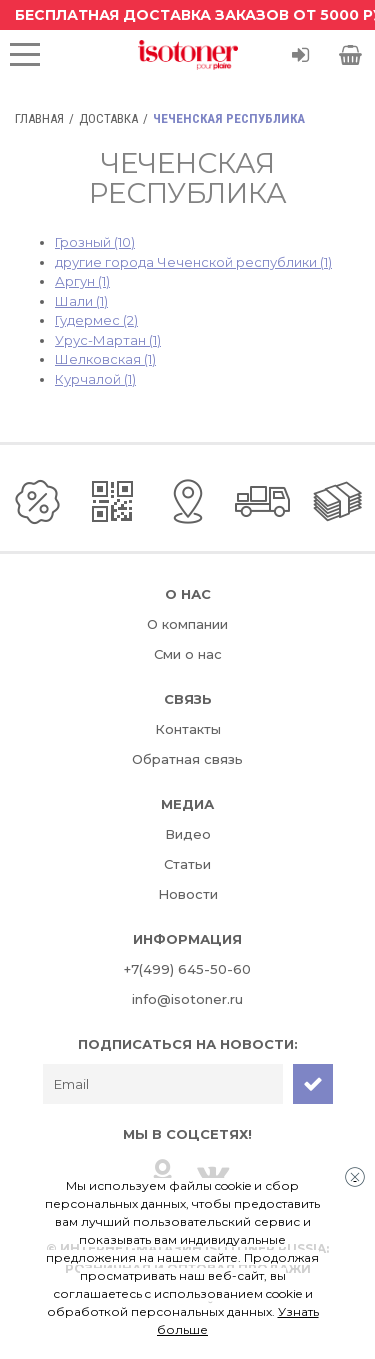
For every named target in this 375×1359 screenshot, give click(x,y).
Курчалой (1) (95, 379)
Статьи (187, 864)
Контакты (188, 729)
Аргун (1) (82, 281)
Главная (39, 118)
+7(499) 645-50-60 (187, 969)
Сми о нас (188, 654)
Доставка (108, 118)
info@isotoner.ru (187, 999)
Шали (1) (81, 301)
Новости (188, 894)
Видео (188, 834)
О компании (187, 624)
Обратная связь (187, 759)
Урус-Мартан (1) (108, 340)
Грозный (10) (95, 242)
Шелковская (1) (105, 359)
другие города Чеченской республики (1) (193, 262)
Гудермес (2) (96, 320)
